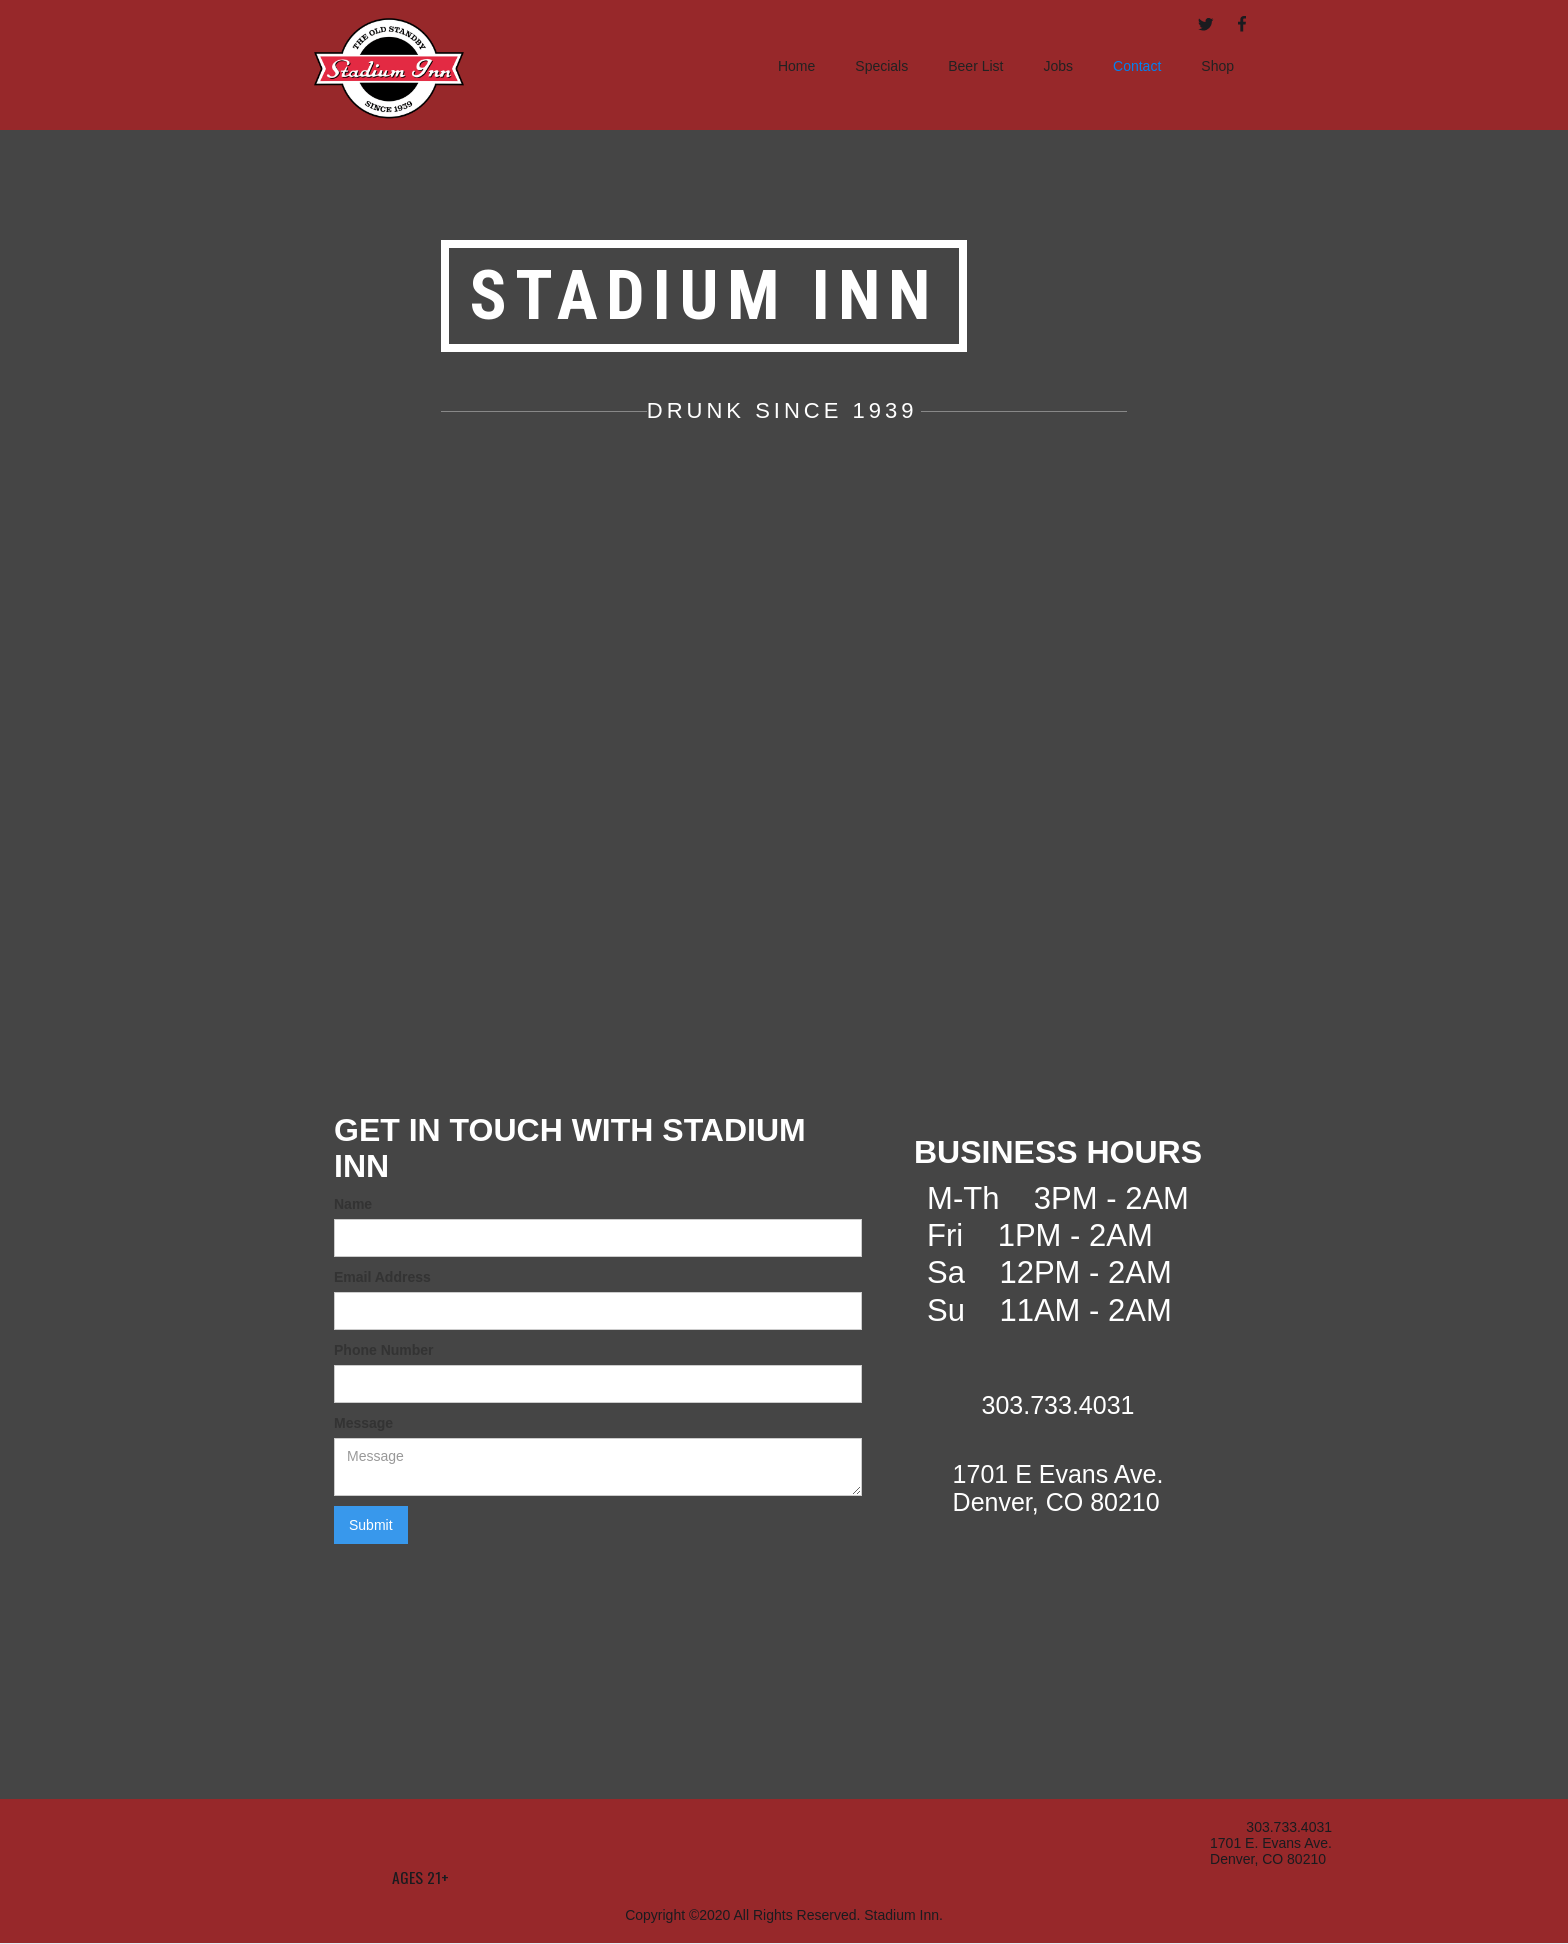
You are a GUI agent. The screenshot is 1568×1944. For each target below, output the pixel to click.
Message (363, 1423)
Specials (881, 66)
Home (796, 66)
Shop (1217, 66)
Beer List (975, 66)
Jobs (1058, 66)
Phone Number (384, 1350)
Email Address (382, 1277)
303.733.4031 (1289, 1827)
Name (353, 1204)
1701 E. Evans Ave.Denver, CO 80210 (1271, 1851)
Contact (1137, 66)
